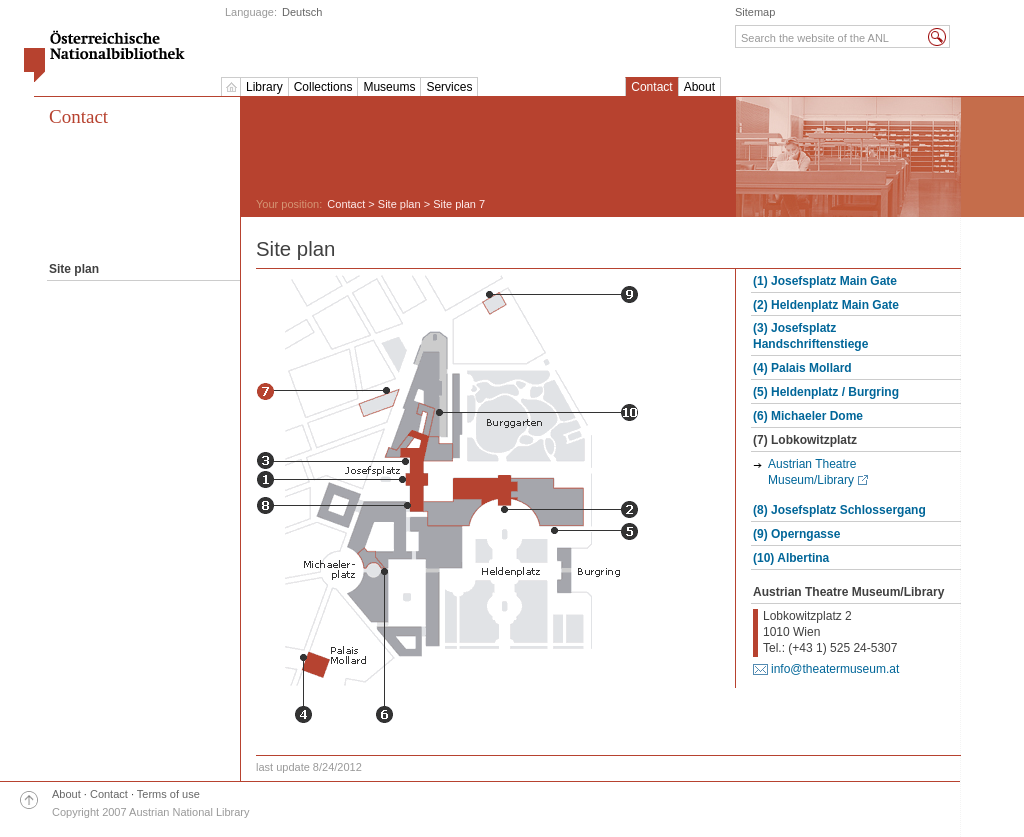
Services (449, 87)
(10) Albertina (791, 558)
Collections (323, 87)
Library (264, 87)
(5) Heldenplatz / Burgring (826, 392)
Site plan (399, 204)
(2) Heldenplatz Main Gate (826, 305)
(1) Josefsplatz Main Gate (825, 281)
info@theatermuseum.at (835, 669)
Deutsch (302, 12)
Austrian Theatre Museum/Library (812, 472)
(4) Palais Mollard (802, 368)
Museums (389, 87)
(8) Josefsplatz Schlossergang (839, 510)
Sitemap (755, 12)
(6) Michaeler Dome (808, 416)
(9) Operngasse (796, 534)
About (699, 87)
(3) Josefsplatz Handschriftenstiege (810, 336)
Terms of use (168, 794)
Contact (651, 87)
